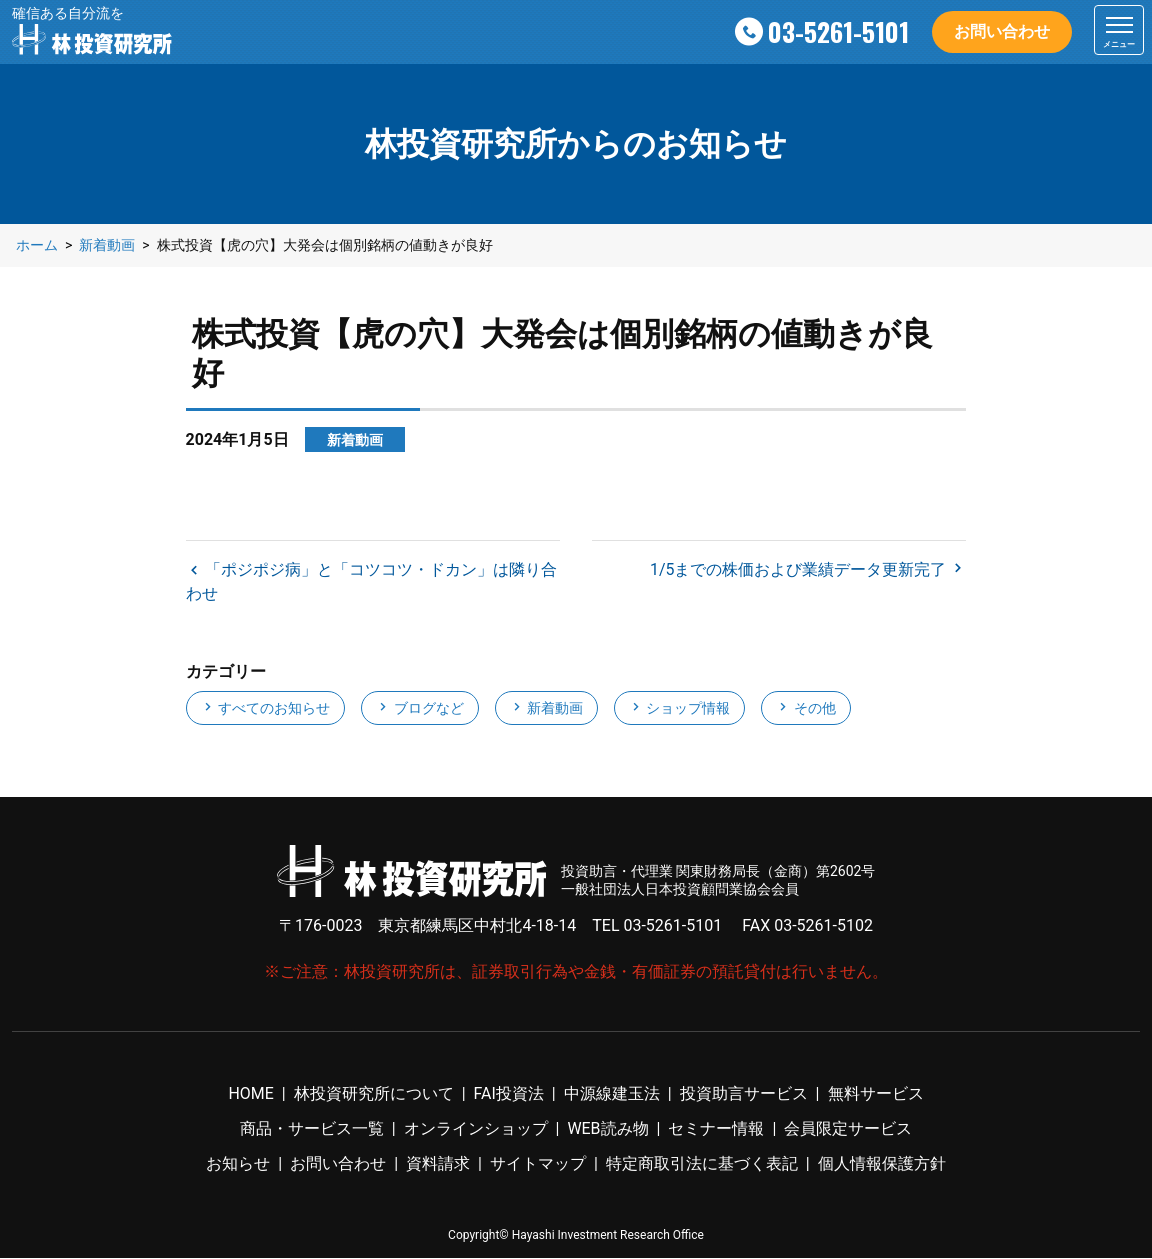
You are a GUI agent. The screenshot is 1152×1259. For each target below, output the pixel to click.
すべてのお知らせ (265, 710)
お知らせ (238, 1165)
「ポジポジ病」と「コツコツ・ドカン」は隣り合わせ (372, 582)
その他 (805, 710)
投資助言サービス (744, 1094)
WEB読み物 (607, 1129)
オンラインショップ (475, 1129)
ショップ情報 (679, 710)
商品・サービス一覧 (312, 1129)
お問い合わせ (1002, 31)
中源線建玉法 (612, 1094)
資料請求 (438, 1165)
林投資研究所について (374, 1094)
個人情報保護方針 (882, 1165)
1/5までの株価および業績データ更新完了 (800, 570)
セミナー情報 (717, 1129)
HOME (250, 1094)
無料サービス (876, 1094)
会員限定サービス (848, 1129)
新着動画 (546, 710)
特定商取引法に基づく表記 (702, 1165)
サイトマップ (538, 1165)
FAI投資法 (509, 1094)
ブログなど (419, 710)
